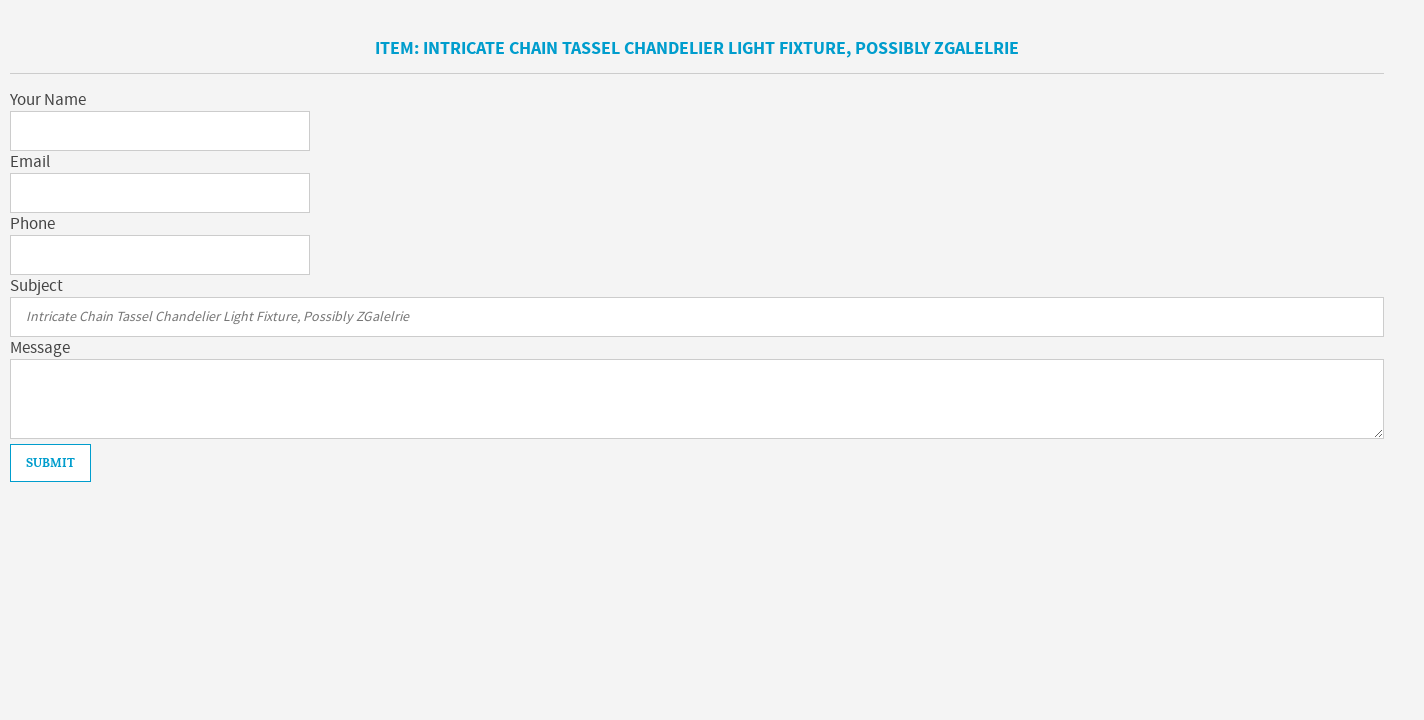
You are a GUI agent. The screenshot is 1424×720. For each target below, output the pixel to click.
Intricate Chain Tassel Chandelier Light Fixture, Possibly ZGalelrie (721, 48)
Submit (50, 463)
